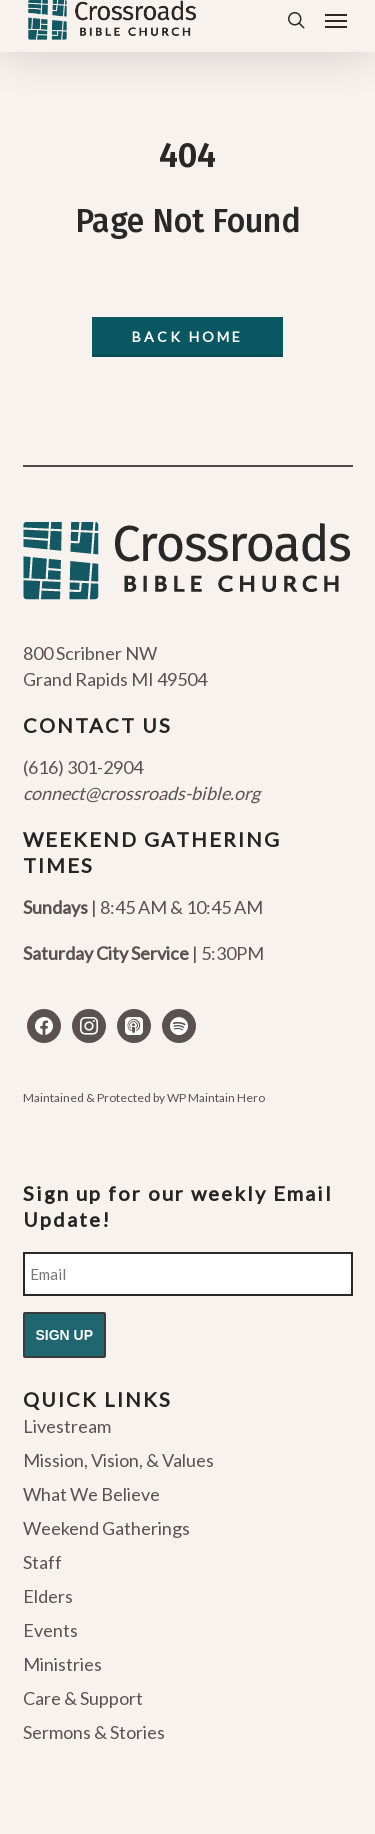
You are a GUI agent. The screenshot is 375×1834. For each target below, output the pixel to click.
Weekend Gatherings (106, 1528)
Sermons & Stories (94, 1732)
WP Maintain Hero (216, 1097)
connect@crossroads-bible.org (141, 793)
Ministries (62, 1664)
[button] (336, 20)
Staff (42, 1562)
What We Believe (91, 1494)
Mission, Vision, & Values (118, 1460)
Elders (48, 1596)
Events (50, 1630)
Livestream (67, 1427)
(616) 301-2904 (83, 767)
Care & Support (83, 1698)
